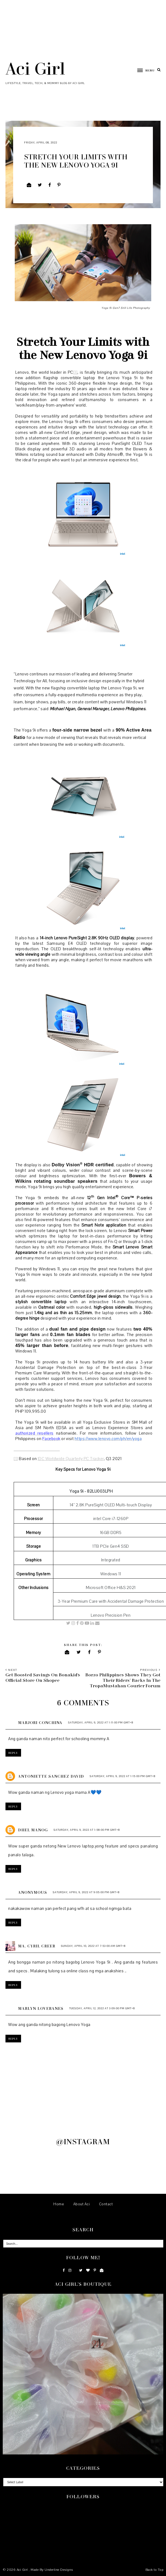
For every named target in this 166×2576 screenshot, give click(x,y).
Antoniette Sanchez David (51, 1776)
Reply (13, 1752)
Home (58, 2204)
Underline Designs (59, 2570)
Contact (106, 2204)
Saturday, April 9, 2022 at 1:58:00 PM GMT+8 (87, 1830)
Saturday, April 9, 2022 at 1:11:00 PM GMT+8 (100, 1722)
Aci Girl (35, 68)
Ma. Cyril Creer (36, 1946)
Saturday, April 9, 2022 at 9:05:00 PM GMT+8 (86, 1892)
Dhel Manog (33, 1829)
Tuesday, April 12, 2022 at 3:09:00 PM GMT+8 (102, 2008)
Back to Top (154, 2570)
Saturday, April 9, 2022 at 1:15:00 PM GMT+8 (122, 1776)
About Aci (81, 2204)
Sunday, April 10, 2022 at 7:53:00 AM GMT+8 (93, 1946)
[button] (143, 70)
